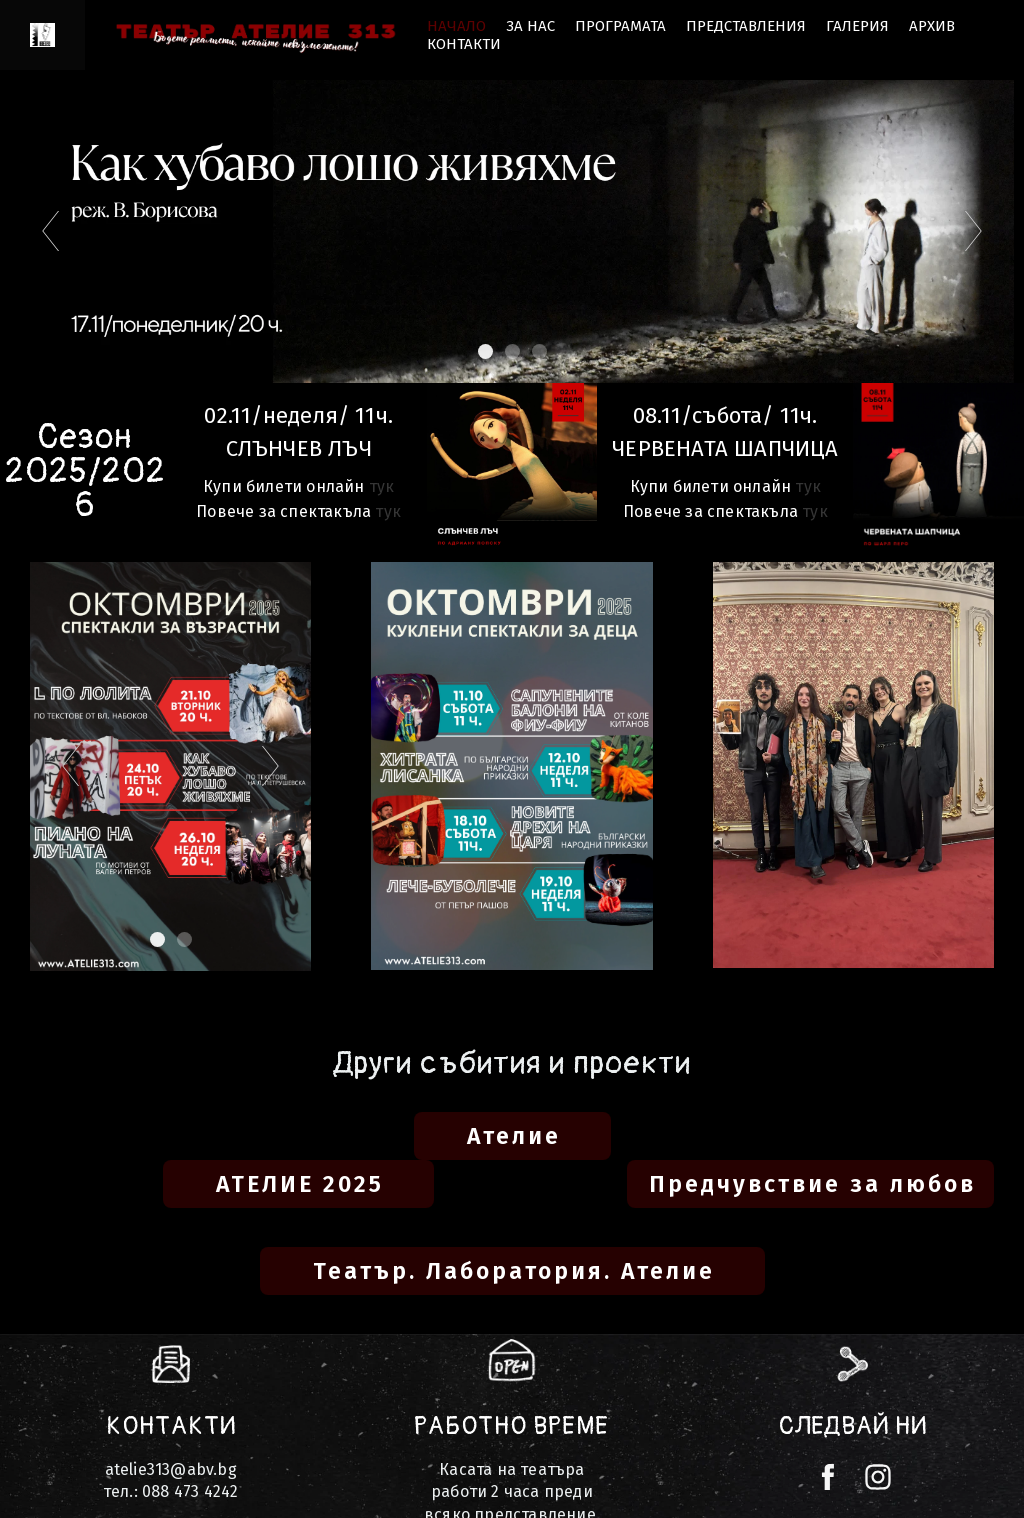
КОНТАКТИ (464, 44)
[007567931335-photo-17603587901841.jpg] (938, 472)
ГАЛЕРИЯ (857, 26)
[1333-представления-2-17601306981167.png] (512, 468)
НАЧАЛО (456, 26)
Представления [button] (746, 26)
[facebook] (828, 1477)
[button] (512, 1136)
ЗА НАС (530, 26)
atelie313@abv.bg (171, 1469)
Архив (932, 26)
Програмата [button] (620, 26)
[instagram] (878, 1477)
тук (382, 486)
